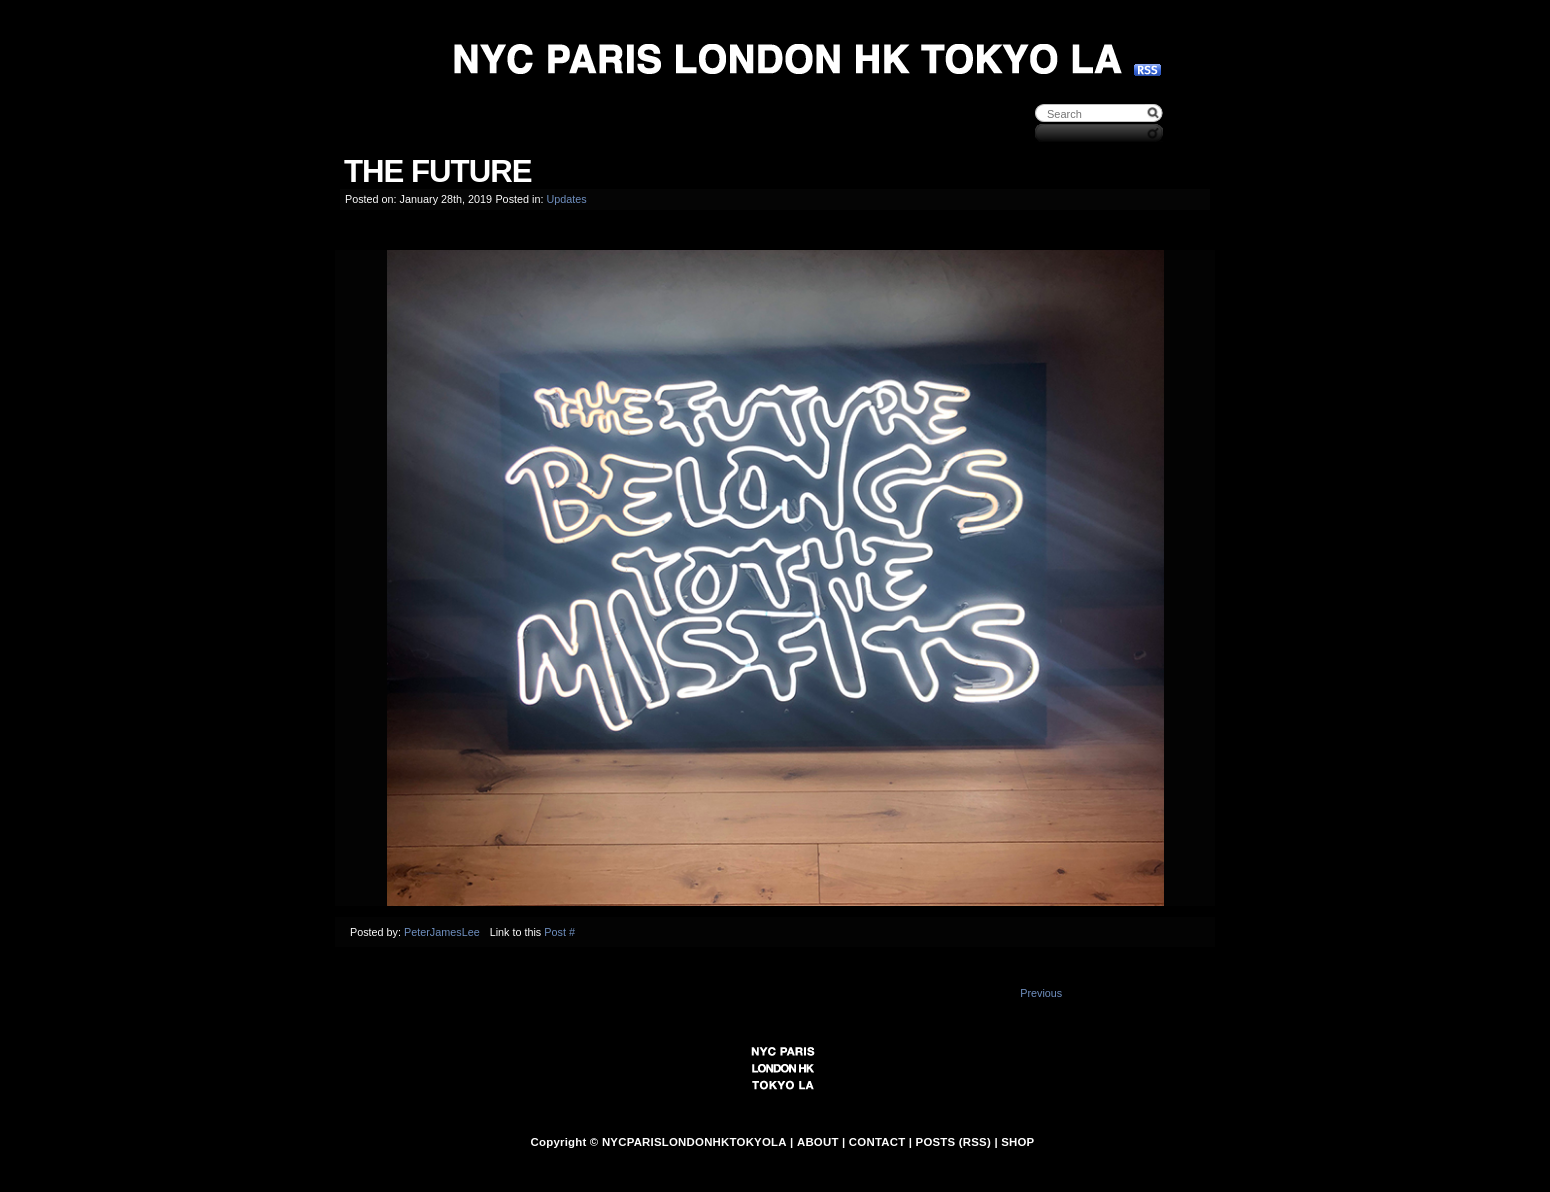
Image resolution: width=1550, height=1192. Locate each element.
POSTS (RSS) (953, 1142)
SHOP (1017, 1142)
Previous (1041, 993)
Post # (559, 932)
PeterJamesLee (442, 932)
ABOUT (818, 1142)
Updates (566, 199)
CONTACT (877, 1142)
